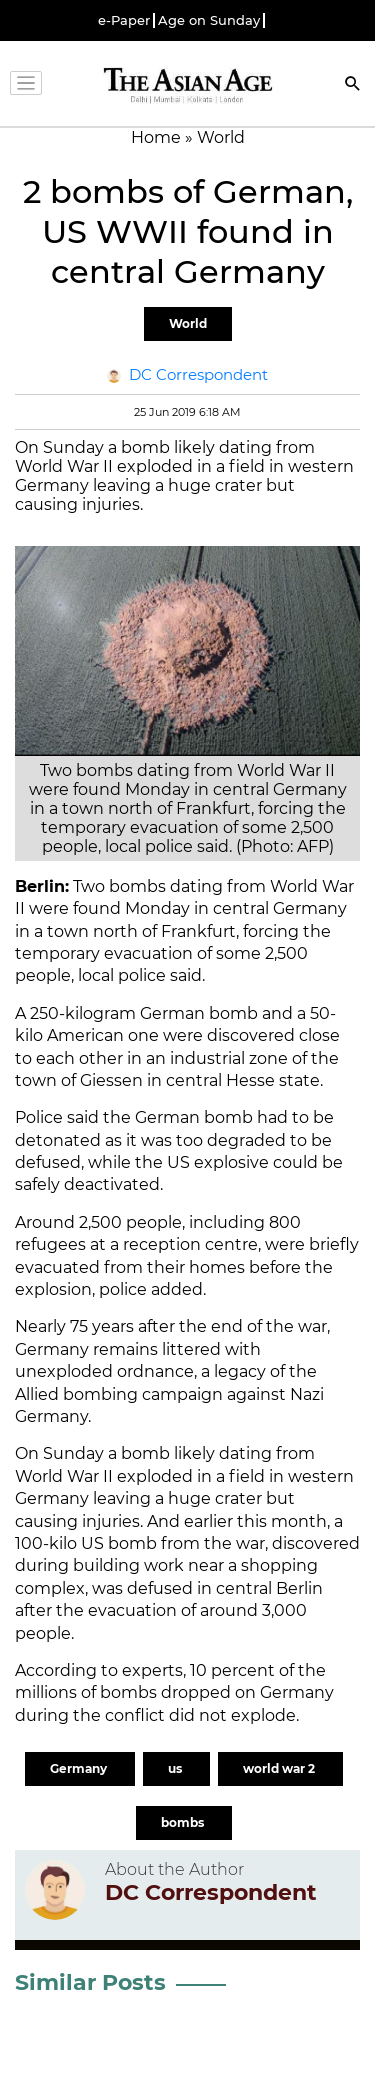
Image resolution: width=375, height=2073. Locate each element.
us (176, 1768)
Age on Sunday (209, 20)
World (188, 323)
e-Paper (124, 20)
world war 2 (280, 1768)
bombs (184, 1822)
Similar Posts (90, 1982)
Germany (80, 1768)
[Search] (353, 85)
